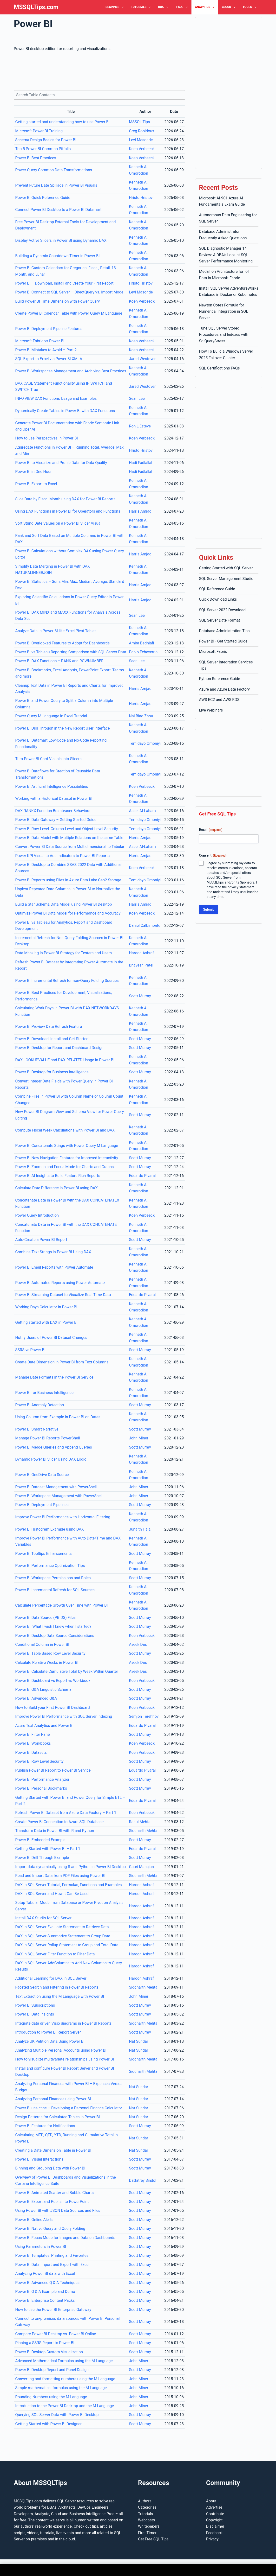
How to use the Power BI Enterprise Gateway (53, 2309)
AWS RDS (231, 699)
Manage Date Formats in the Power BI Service (54, 1377)
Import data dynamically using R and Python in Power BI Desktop (70, 1866)
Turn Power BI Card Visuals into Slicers (48, 759)
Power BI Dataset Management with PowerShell (56, 1487)
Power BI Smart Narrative (36, 1429)
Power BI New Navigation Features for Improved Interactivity (66, 1158)
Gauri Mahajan (141, 1866)
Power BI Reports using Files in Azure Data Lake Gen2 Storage (68, 880)
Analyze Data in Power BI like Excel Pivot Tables (55, 631)
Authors (144, 2501)
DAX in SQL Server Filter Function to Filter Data (55, 1954)
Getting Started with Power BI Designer (48, 2424)
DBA (164, 7)
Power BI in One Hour (33, 471)
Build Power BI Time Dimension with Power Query (57, 301)
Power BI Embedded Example (40, 1840)
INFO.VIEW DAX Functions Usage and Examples (56, 398)
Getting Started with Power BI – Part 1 (47, 1848)
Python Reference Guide (219, 678)
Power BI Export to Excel (36, 484)
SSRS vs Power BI (30, 1350)
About (211, 2501)
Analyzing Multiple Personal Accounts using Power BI (60, 2050)
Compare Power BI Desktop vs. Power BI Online (55, 2334)
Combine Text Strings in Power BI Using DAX (53, 1252)
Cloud (229, 7)
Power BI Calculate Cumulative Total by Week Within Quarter (66, 1671)
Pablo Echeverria (143, 652)
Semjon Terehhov (144, 1716)
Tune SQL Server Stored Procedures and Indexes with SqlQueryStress (223, 334)
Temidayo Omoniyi (145, 743)
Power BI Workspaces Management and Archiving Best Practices (70, 371)
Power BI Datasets (31, 1752)
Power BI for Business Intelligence (44, 1392)
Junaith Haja (140, 1529)
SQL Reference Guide (217, 589)
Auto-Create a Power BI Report (41, 1239)
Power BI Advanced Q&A (36, 1698)
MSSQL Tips (139, 122)
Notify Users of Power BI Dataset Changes (51, 1337)
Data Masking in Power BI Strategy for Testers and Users (63, 953)
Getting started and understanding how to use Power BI (62, 122)
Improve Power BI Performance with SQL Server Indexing (63, 1716)
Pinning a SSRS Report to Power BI (44, 2343)
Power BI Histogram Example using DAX (49, 1529)
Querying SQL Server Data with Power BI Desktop (57, 2414)
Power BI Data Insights (34, 2014)
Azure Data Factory (233, 689)
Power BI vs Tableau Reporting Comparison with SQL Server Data (70, 652)
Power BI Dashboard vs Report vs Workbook (52, 1680)
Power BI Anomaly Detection (39, 1405)
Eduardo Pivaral (142, 1175)
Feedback (214, 2533)
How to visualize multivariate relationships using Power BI (64, 2059)
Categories (147, 2507)
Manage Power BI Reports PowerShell (47, 1438)
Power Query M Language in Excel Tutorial (51, 716)
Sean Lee (137, 398)
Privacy (212, 2539)
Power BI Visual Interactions (39, 2159)
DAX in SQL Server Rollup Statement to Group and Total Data (66, 1945)
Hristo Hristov (141, 197)
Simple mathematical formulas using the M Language (61, 2387)
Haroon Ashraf (141, 953)
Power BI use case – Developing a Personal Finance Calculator (68, 2108)
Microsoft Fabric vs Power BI (39, 341)
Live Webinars (211, 710)
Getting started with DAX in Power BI (46, 1322)
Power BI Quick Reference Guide (42, 197)
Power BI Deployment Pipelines (41, 1504)
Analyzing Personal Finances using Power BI (53, 2099)
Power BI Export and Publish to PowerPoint (52, 2201)
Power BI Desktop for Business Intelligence (51, 1072)
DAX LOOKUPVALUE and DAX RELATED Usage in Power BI (64, 1060)
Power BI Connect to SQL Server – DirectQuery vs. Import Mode (69, 292)
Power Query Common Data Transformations (53, 170)
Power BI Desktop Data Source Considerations (54, 1635)
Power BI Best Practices (35, 158)
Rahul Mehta (140, 1821)
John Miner (138, 1438)
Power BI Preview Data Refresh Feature (48, 1026)
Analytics (206, 7)
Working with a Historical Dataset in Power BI (53, 798)
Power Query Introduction (37, 1215)
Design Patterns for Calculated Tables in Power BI (57, 2117)
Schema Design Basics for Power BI (45, 140)
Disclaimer (215, 2526)
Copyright (214, 2520)
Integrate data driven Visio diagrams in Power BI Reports (63, 2023)
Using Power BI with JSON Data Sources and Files (57, 2210)
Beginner (115, 7)
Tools (250, 7)
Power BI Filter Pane (32, 1734)
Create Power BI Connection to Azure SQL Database (59, 1821)
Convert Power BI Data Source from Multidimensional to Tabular (69, 846)
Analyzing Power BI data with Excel (45, 2273)
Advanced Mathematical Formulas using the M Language (64, 2361)
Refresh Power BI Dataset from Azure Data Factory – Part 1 (65, 1812)
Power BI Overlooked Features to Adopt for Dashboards (62, 643)
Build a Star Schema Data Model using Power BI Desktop (63, 904)
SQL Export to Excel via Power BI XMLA (48, 358)
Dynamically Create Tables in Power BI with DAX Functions (65, 410)
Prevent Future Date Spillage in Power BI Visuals (56, 185)
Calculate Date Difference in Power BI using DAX (56, 1188)
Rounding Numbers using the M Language (51, 2397)
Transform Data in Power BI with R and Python (54, 1830)
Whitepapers (148, 2526)
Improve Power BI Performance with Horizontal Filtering (62, 1517)
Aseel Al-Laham (142, 810)
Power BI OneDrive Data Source (42, 1474)
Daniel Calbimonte (144, 925)
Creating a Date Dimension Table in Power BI (53, 2150)
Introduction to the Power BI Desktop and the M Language (64, 2406)
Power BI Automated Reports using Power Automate (60, 1282)
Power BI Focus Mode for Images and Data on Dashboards (65, 2237)
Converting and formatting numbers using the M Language (65, 2379)
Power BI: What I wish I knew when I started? (53, 1626)
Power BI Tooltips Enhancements (43, 1553)
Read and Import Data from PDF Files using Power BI (60, 1875)
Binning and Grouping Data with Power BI (50, 2168)
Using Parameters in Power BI (40, 2246)
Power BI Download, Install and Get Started (51, 1039)
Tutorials (142, 7)
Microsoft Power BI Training (39, 131)
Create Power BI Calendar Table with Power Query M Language (68, 313)
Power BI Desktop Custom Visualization (49, 2352)
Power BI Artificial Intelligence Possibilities (51, 786)
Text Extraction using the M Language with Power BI (59, 1996)
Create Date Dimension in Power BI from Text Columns (61, 1362)
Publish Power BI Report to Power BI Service (53, 1770)
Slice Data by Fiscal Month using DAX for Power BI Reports (65, 499)
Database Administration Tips (224, 631)
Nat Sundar (138, 2041)
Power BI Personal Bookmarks (41, 1788)
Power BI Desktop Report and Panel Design (52, 2369)
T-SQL (182, 7)
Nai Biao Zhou (141, 716)
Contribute (215, 2514)
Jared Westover (142, 358)
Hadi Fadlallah (141, 462)
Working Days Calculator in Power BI (46, 1307)
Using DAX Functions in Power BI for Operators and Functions (67, 511)
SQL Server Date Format (219, 620)
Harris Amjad (140, 511)
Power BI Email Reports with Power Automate (54, 1267)
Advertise (214, 2507)
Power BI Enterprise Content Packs (45, 2300)
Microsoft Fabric (213, 651)
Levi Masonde (141, 140)
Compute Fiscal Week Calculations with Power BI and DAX (65, 1130)
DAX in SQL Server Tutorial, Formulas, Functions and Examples (68, 1885)
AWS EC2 (207, 699)
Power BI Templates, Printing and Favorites (51, 2255)
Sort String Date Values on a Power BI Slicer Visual (58, 523)
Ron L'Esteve (140, 426)
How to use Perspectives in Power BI (46, 438)
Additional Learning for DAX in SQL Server (50, 1978)
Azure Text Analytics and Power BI (44, 1725)
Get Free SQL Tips (153, 2539)
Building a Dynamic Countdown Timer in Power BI (57, 256)
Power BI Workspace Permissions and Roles (53, 1578)
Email (210, 830)
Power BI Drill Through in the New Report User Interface (62, 728)
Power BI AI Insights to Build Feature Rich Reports (57, 1175)
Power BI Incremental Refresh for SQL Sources (54, 1590)
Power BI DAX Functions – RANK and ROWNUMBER (59, 661)
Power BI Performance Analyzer (42, 1779)
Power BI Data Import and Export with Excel (52, 2264)
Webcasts (146, 2520)
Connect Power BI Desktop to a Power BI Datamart (58, 209)
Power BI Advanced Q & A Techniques (47, 2282)
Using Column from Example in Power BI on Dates (57, 1417)
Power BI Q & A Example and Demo (45, 2291)
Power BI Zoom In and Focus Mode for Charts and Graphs (64, 1166)
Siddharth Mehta (143, 1830)
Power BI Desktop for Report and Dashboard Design (59, 1047)
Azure (204, 689)
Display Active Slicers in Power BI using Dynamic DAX (60, 240)
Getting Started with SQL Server (226, 568)
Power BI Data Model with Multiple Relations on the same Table (69, 837)
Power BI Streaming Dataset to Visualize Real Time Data (63, 1294)
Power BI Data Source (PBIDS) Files (45, 1617)
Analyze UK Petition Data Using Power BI (50, 2041)
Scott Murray (140, 996)
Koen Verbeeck (142, 148)
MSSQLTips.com (36, 7)
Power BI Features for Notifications (45, 2126)
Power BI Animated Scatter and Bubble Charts (54, 2192)
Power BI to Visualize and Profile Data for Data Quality (61, 462)
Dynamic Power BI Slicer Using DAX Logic (50, 1459)
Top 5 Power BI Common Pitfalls (43, 148)
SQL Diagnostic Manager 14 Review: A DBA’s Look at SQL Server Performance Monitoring (226, 254)
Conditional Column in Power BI (42, 1644)
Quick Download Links (218, 599)
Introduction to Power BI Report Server (48, 2032)
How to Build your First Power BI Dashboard (52, 1707)
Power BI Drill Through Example (42, 1857)
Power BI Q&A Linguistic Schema (43, 1689)
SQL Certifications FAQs (219, 368)
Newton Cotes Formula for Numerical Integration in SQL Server (223, 311)
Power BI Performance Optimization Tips (50, 1565)
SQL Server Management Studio (226, 578)
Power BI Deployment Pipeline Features (48, 328)
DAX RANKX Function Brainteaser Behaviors (52, 810)
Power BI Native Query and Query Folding (50, 2228)
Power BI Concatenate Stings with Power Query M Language (66, 1145)
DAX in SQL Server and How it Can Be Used (51, 1893)
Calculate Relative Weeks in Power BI (46, 1662)
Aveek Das (138, 1644)
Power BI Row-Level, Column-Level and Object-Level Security (66, 829)
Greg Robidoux (141, 131)
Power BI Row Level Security (39, 1761)
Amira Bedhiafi (141, 643)
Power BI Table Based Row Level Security (50, 1653)
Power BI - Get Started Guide (223, 641)
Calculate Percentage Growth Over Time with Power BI (61, 1605)
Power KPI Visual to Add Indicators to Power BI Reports (62, 855)
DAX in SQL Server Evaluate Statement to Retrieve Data (62, 1927)
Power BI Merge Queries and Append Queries (53, 1447)
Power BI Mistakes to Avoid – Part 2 (46, 350)
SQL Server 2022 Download (222, 610)
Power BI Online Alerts (34, 2219)
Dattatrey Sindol (142, 2180)
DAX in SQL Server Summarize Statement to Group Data (62, 1936)
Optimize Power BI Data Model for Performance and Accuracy (67, 913)
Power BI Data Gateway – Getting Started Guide (55, 819)
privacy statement (241, 887)
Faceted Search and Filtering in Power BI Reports (57, 1987)
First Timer (147, 2533)
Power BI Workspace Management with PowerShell (58, 1496)
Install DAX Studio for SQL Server (43, 1918)
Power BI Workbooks (33, 1743)
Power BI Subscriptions (35, 2005)
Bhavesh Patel (141, 965)
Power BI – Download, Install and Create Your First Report (64, 283)
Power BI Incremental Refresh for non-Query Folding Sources (66, 980)
